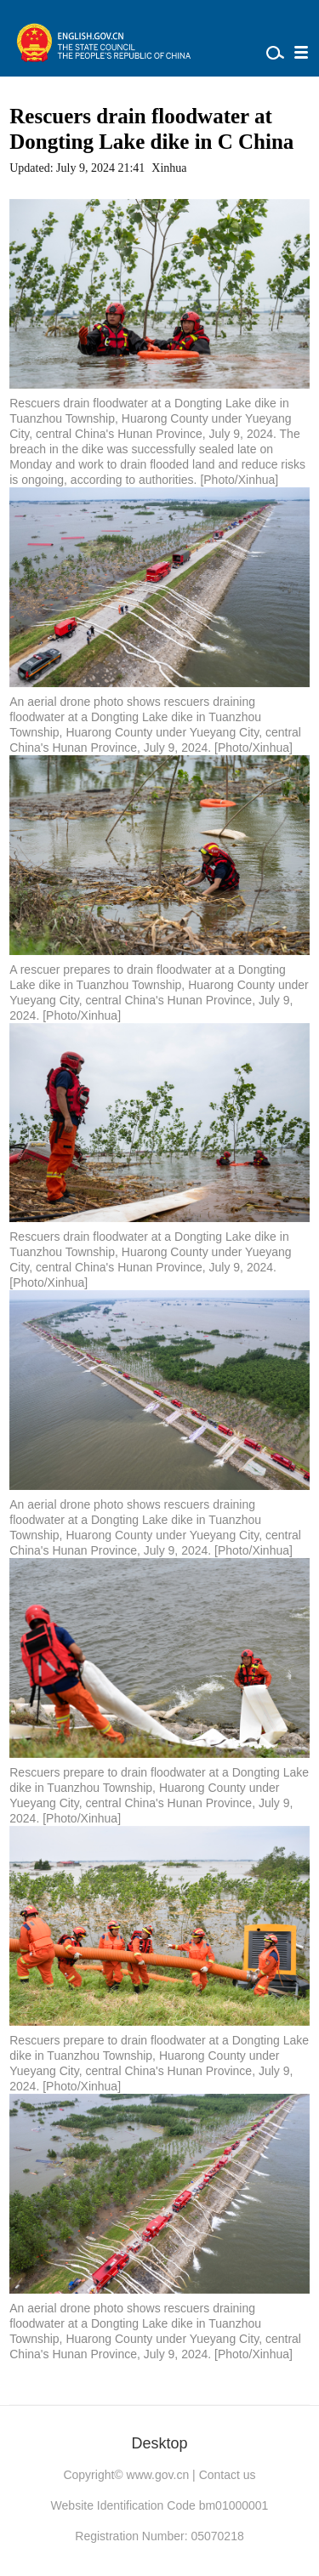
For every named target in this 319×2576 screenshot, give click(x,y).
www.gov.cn (158, 2475)
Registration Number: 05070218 (159, 2536)
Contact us (227, 2475)
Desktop (159, 2443)
